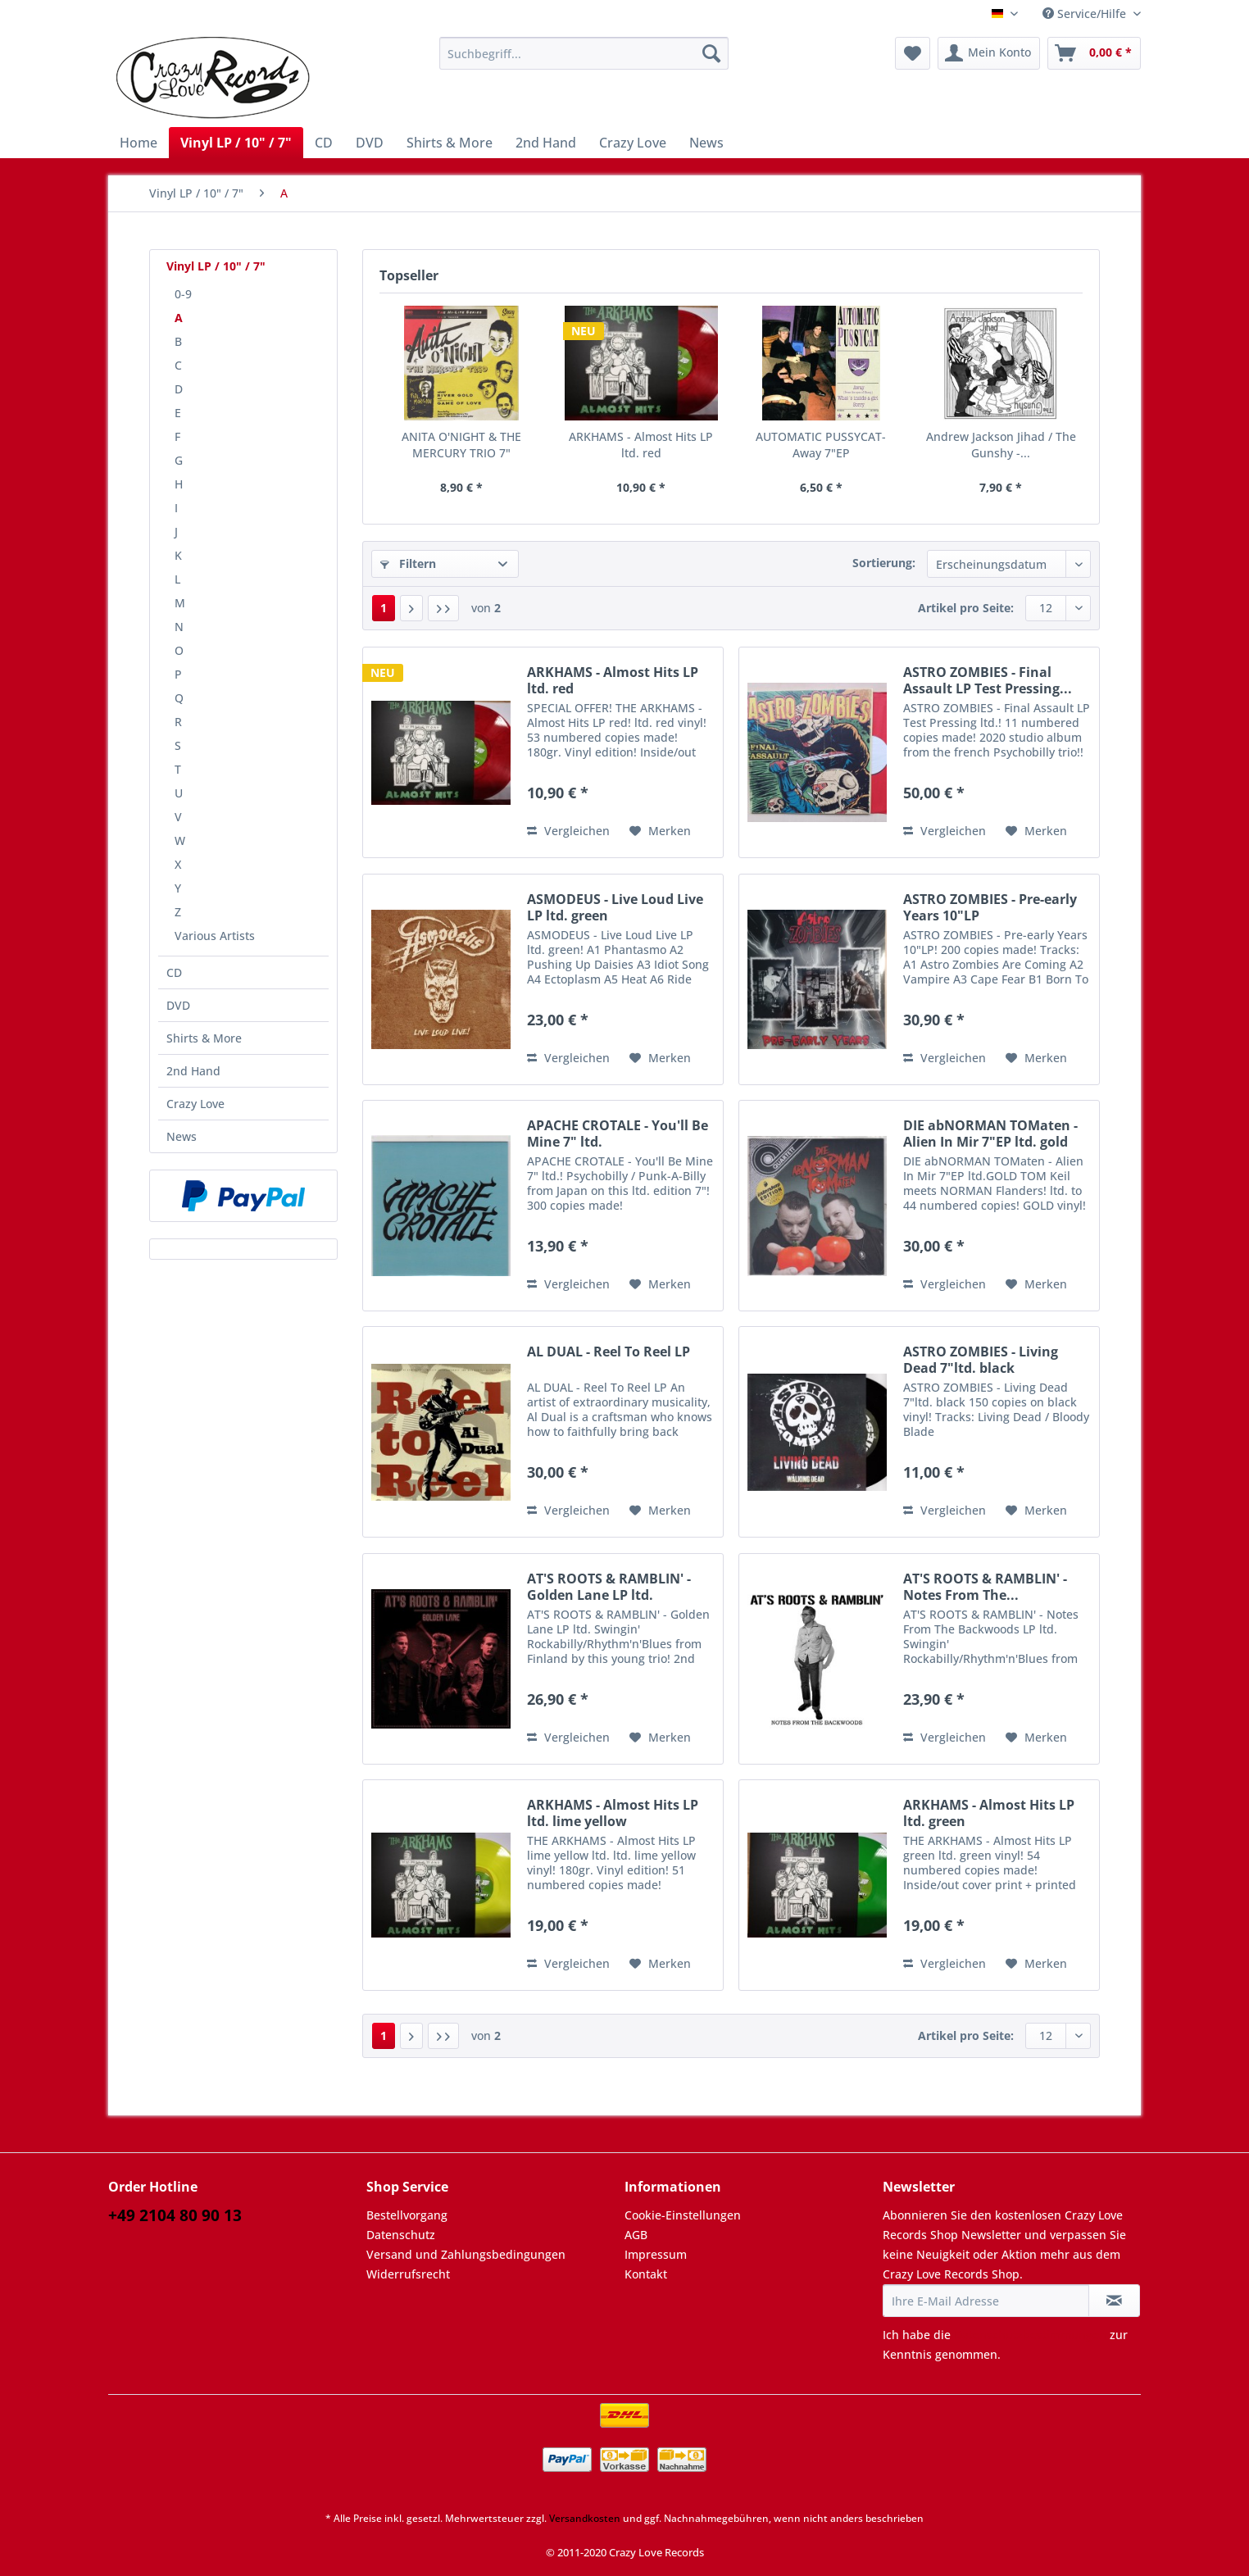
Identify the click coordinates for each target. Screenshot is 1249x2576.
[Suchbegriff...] (584, 53)
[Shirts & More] (449, 142)
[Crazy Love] (633, 142)
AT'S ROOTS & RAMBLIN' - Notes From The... (985, 1586)
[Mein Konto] (989, 53)
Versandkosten (584, 2518)
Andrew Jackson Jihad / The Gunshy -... (1001, 445)
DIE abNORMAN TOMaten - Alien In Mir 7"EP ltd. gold (990, 1133)
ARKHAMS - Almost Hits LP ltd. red (641, 445)
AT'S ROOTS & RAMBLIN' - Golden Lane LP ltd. (609, 1586)
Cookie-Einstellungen (682, 2215)
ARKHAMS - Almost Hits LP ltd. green (988, 1813)
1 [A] (383, 608)
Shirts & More (204, 1038)
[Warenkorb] (1094, 53)
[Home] (138, 142)
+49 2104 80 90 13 (175, 2215)
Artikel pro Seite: (966, 608)
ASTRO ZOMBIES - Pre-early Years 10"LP (990, 907)
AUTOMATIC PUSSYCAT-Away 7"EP (821, 445)
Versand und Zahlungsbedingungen (465, 2254)
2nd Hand (193, 1071)
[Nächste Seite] (411, 608)
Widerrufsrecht (408, 2274)
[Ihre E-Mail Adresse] (986, 2300)
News (181, 1136)
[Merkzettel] (912, 53)
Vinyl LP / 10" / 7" (216, 266)
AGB (635, 2234)
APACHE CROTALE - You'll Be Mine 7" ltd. (617, 1133)
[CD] (323, 142)
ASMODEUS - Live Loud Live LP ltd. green (615, 907)
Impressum (655, 2254)
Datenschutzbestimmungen (1030, 2334)
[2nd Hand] (546, 142)
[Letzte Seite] (443, 608)
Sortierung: (883, 562)
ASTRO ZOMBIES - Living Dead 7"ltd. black (980, 1359)
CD (174, 972)
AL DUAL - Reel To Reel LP (608, 1352)
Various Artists (215, 935)
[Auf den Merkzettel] (660, 831)
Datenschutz (400, 2234)
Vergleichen (568, 830)
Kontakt (645, 2274)
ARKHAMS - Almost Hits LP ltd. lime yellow (612, 1813)
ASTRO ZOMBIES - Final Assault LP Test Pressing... (987, 680)
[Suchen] (711, 53)
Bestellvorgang (406, 2215)
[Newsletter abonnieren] (1114, 2300)
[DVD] (369, 142)
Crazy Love (195, 1103)
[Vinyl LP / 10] (236, 142)
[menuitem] (584, 61)
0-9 (183, 294)
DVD (178, 1005)
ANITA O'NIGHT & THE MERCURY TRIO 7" (461, 445)
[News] (706, 142)
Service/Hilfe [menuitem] (1085, 13)
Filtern (408, 563)
